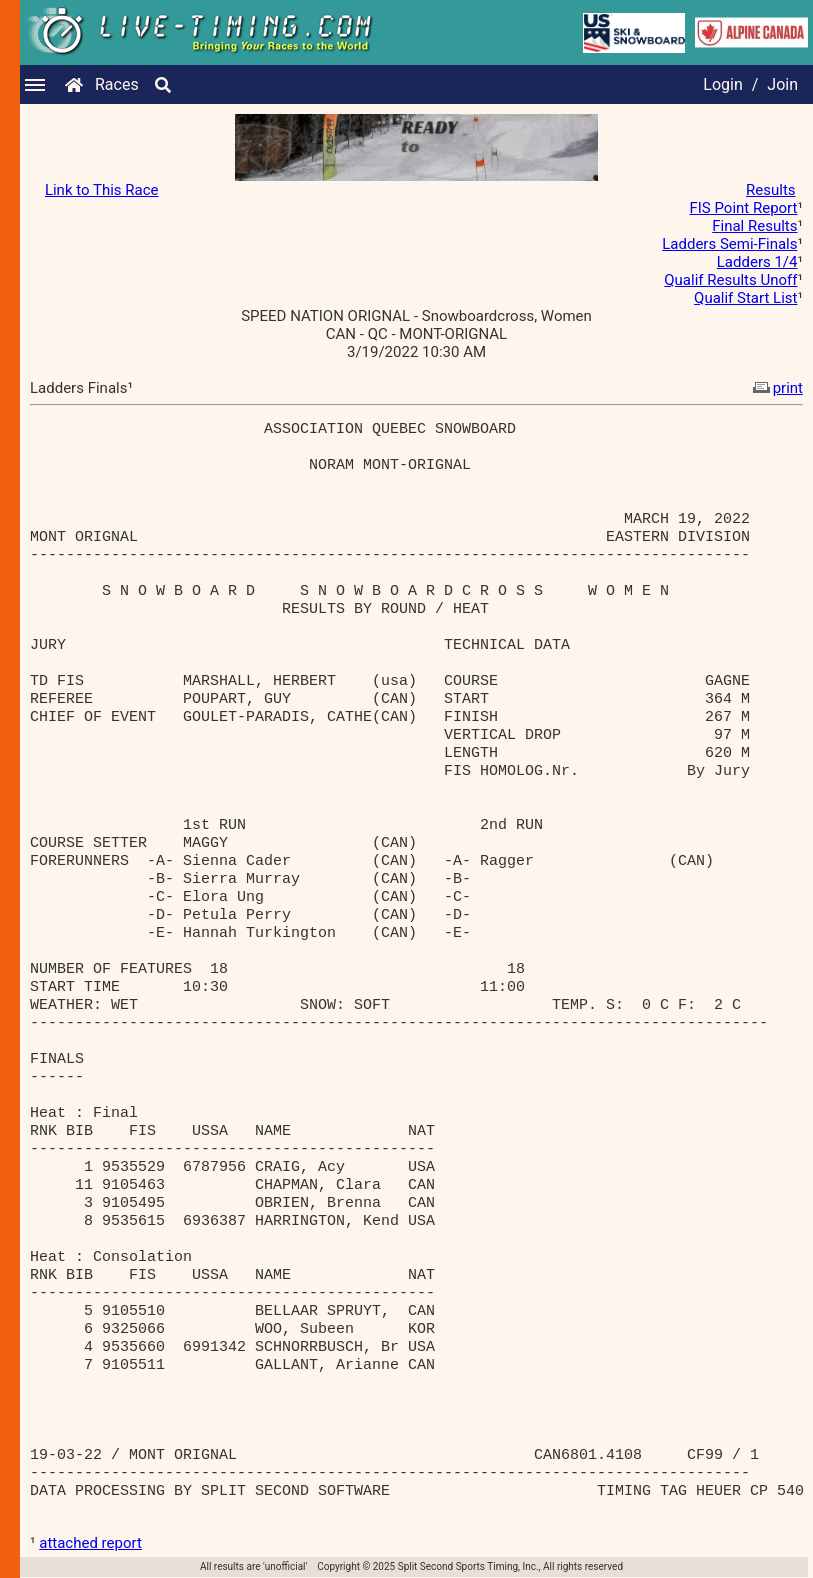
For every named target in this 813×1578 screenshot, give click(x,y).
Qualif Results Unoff (730, 280)
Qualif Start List (745, 298)
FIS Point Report (743, 208)
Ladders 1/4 (757, 262)
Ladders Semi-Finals (729, 244)
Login (722, 84)
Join (782, 84)
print (776, 388)
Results (771, 190)
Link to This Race (102, 190)
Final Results (754, 226)
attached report (90, 1543)
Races (117, 84)
